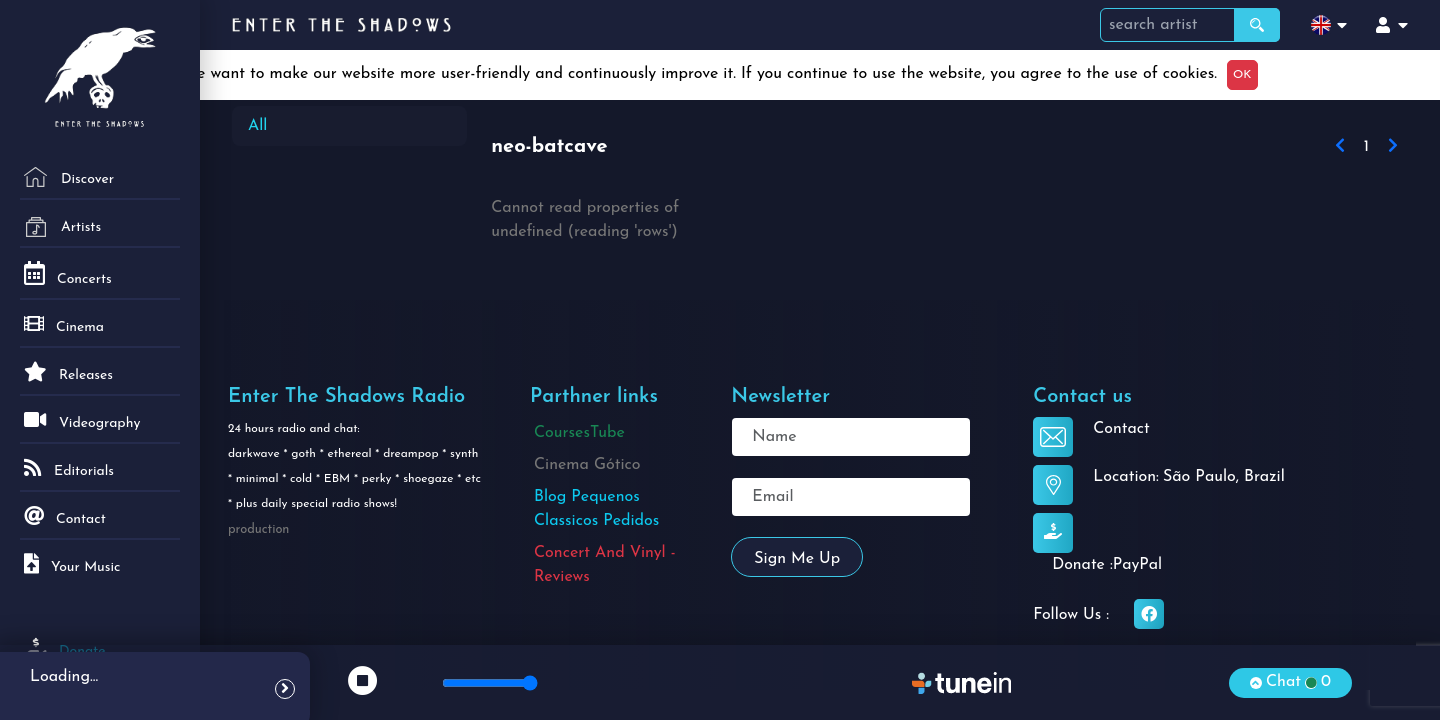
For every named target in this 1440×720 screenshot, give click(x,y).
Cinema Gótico (587, 465)
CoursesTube (579, 433)
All (257, 126)
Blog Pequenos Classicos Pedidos (596, 509)
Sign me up (797, 559)
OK (1242, 75)
